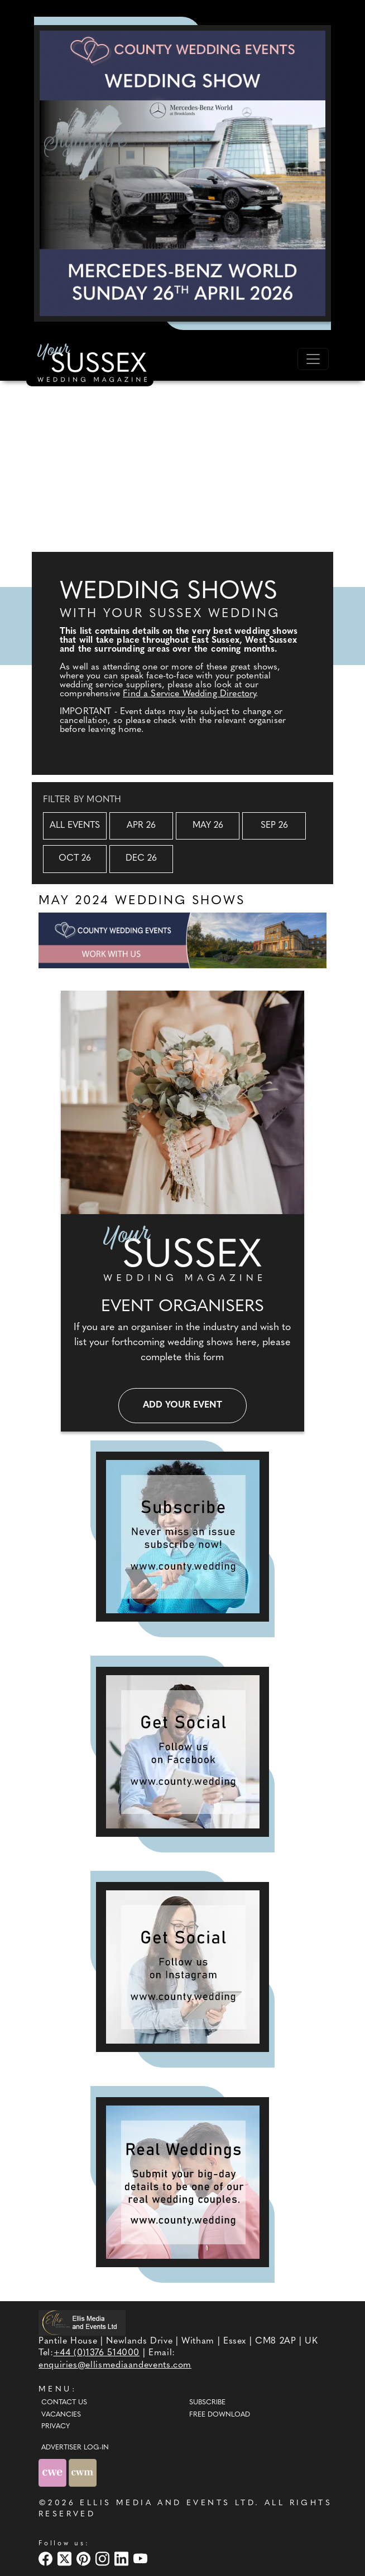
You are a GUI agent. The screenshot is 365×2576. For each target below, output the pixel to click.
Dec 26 (141, 858)
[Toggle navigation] (313, 359)
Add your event (182, 1405)
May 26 (208, 825)
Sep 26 (274, 825)
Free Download (219, 2415)
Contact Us (64, 2402)
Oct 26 (75, 858)
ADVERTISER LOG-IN (75, 2447)
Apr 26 (141, 825)
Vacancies (61, 2415)
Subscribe (207, 2402)
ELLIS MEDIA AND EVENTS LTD (167, 2503)
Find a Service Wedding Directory (189, 694)
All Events (75, 825)
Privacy (55, 2426)
